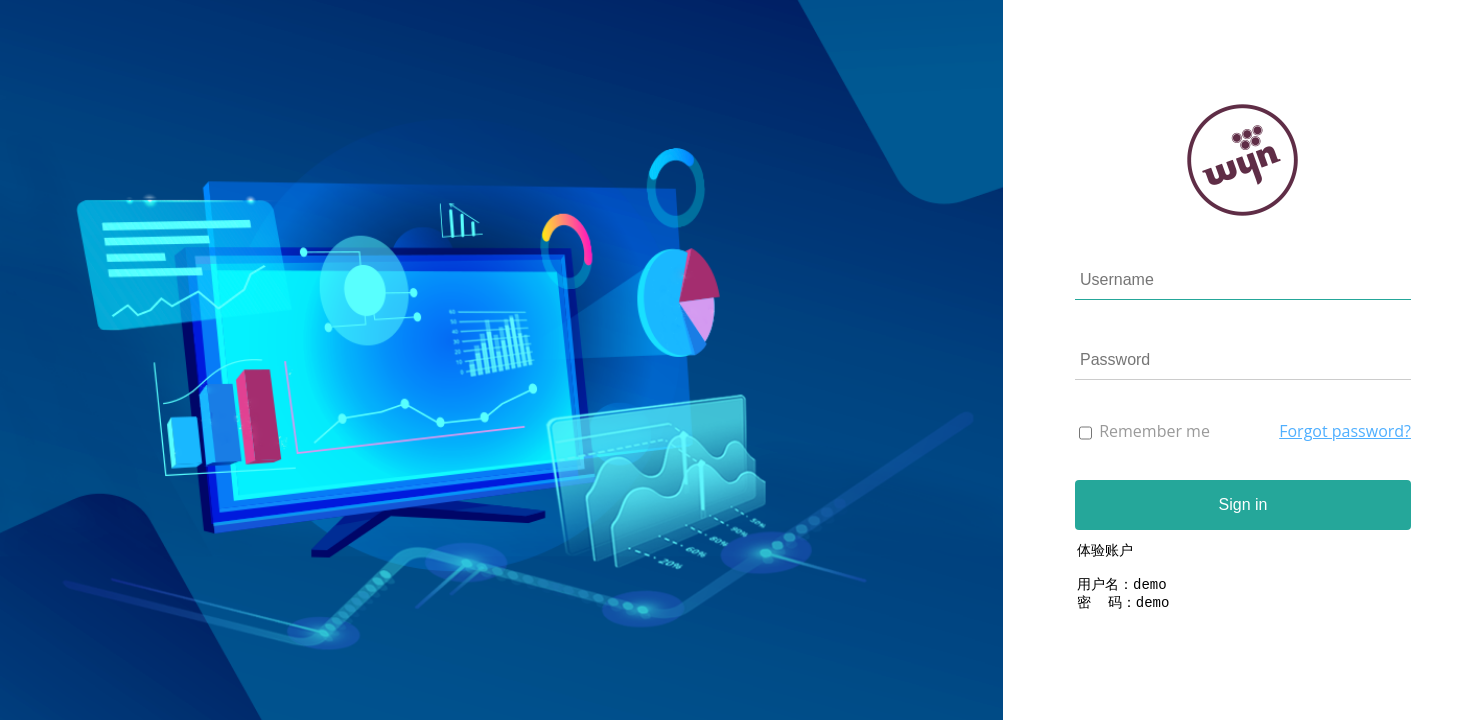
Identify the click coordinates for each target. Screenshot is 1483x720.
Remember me (1154, 431)
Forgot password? (1345, 431)
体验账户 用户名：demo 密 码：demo (1243, 590)
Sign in (1243, 504)
